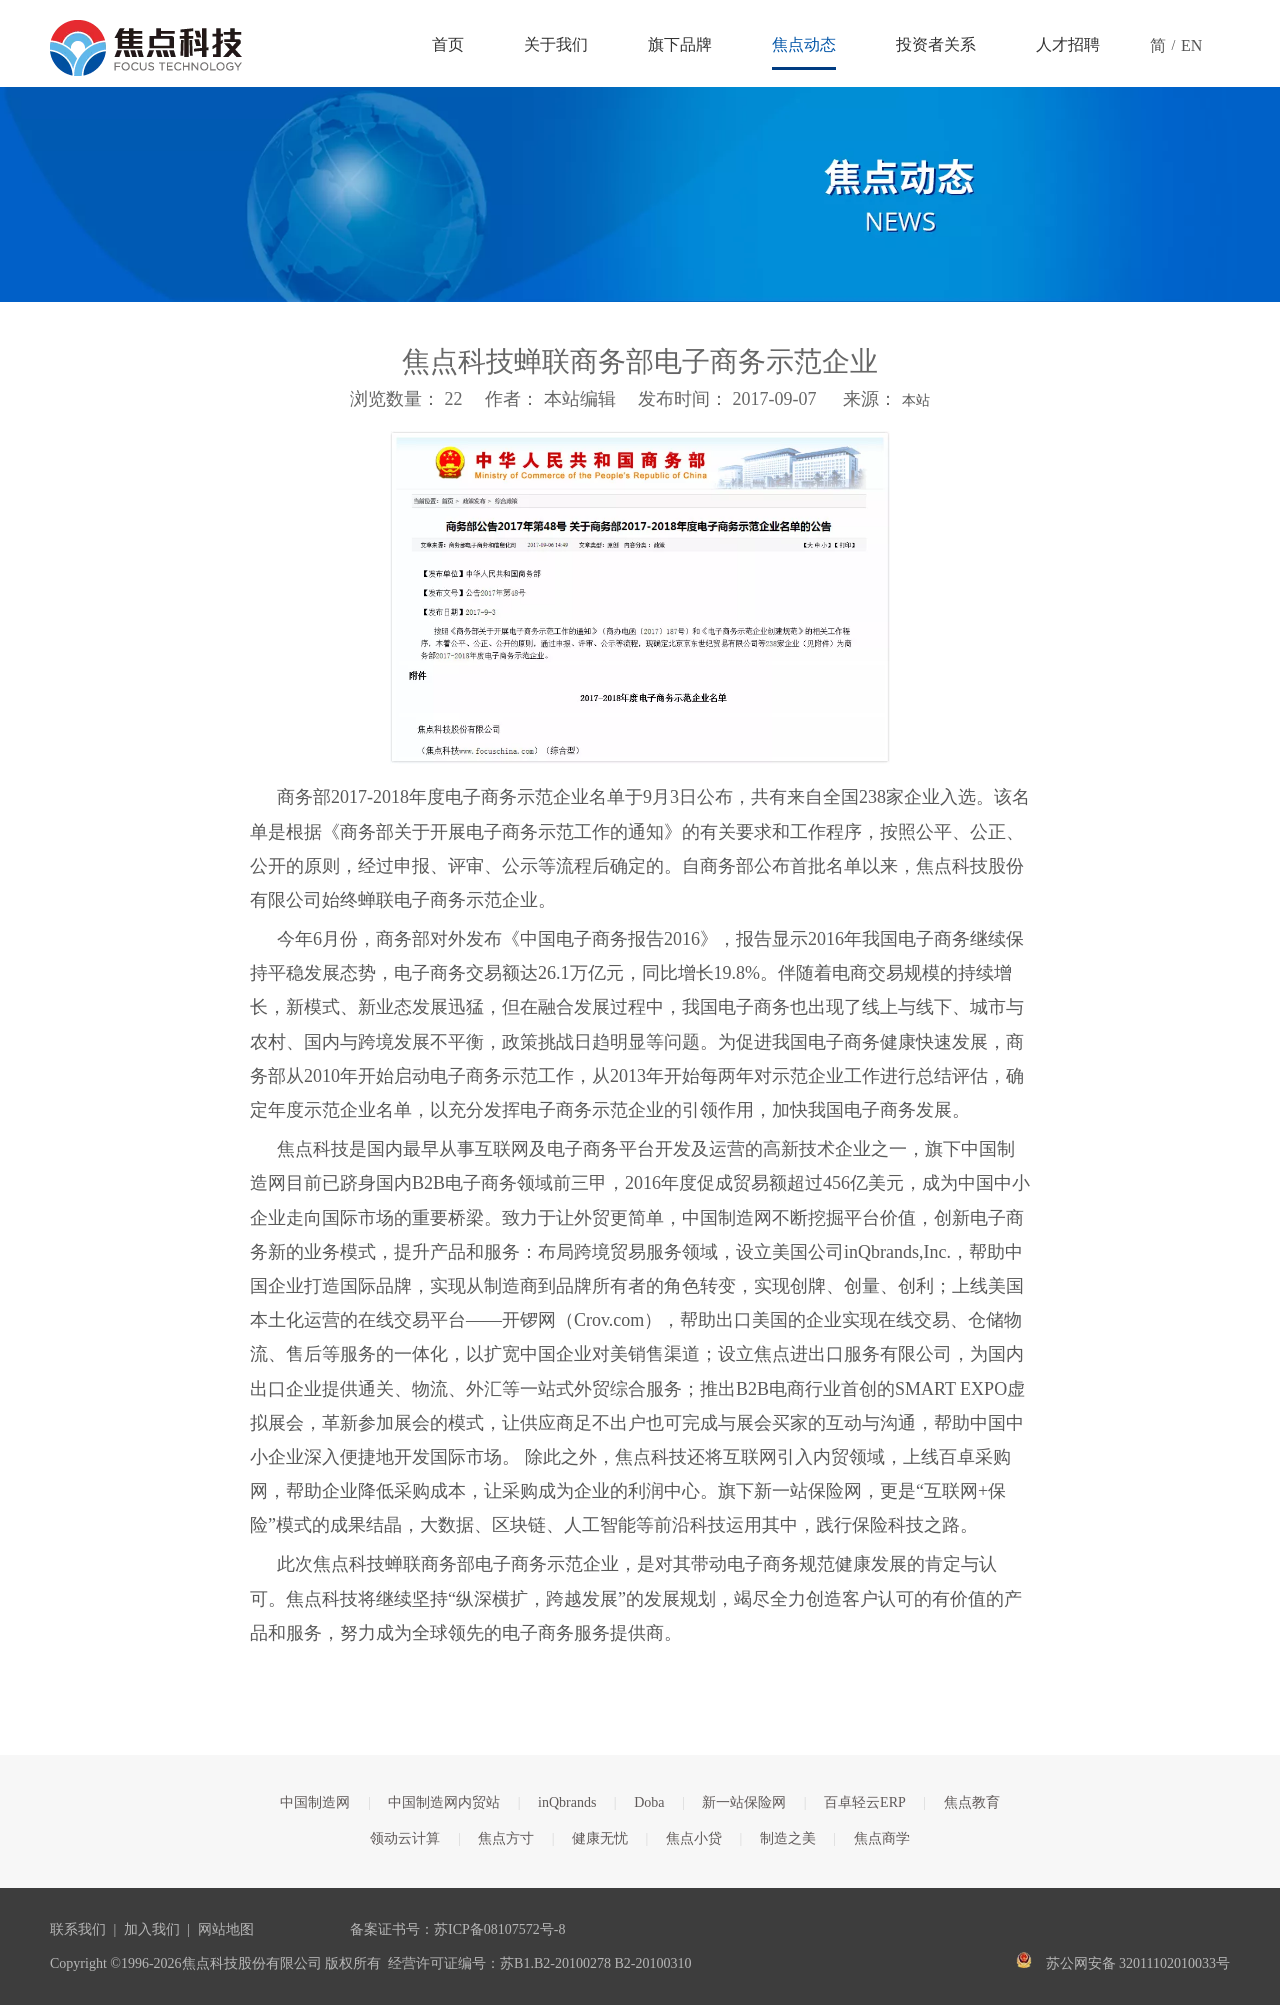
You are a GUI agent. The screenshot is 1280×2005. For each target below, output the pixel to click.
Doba (649, 1802)
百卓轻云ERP (865, 1802)
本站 (916, 400)
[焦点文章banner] (640, 194)
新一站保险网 (744, 1802)
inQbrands (567, 1802)
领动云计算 (405, 1838)
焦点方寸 (506, 1838)
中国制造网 (315, 1802)
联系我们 (78, 1929)
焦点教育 (972, 1802)
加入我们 (152, 1929)
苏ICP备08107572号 (494, 1929)
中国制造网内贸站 (444, 1802)
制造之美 (788, 1838)
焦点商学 (882, 1838)
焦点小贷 (694, 1838)
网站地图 (226, 1929)
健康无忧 (600, 1838)
